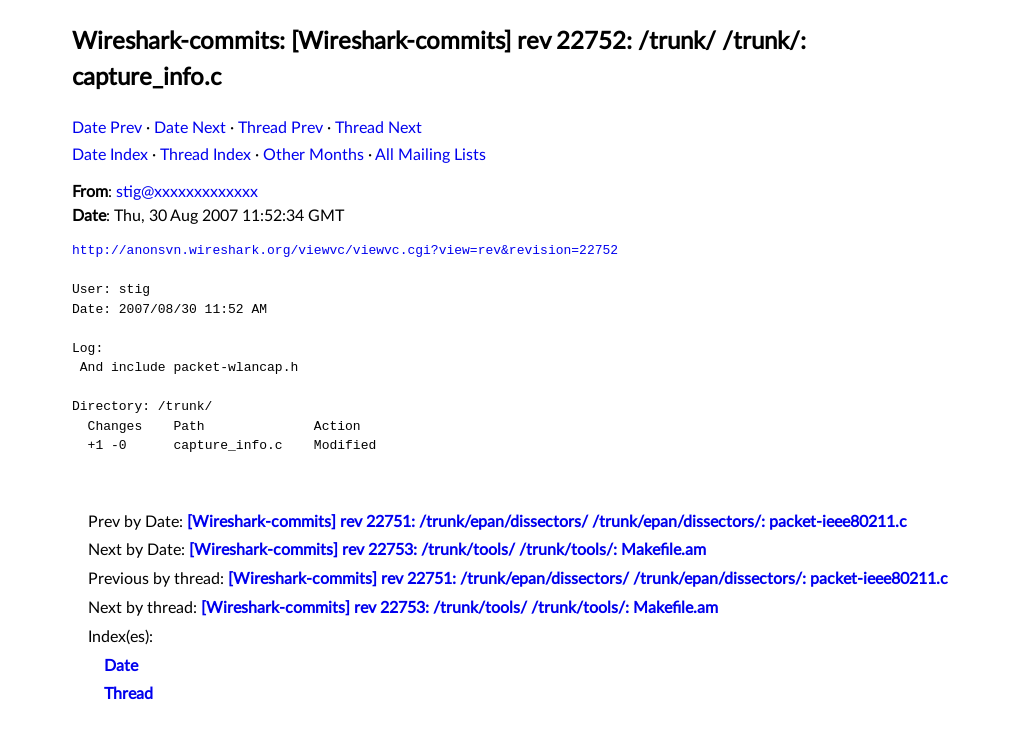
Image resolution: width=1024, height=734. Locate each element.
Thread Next (378, 128)
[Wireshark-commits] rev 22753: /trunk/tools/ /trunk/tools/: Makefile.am (447, 550)
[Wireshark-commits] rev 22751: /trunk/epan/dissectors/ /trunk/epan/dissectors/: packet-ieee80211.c (547, 522)
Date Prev (107, 128)
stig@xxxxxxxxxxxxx (187, 192)
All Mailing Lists (430, 155)
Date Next (190, 128)
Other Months (313, 155)
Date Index (110, 155)
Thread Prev (280, 128)
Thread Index (205, 155)
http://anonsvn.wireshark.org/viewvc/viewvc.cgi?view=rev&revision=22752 (345, 250)
